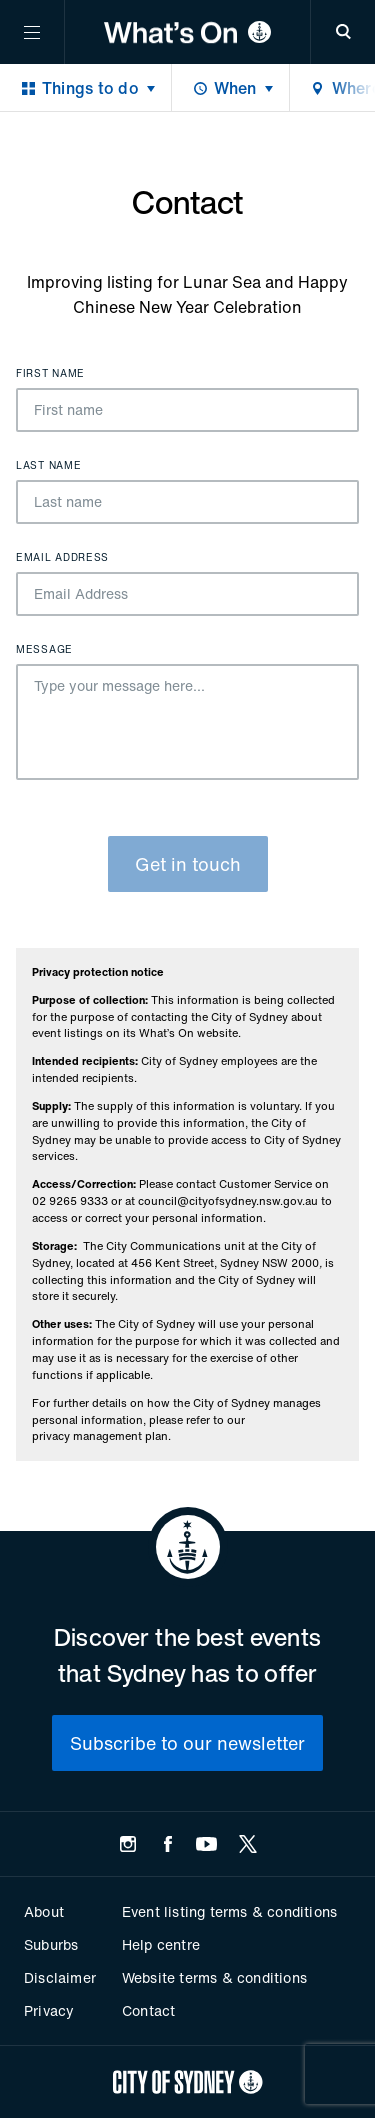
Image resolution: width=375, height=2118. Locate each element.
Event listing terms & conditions (229, 1911)
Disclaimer (60, 1977)
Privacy (49, 2010)
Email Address (62, 558)
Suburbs (51, 1944)
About (44, 1911)
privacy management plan (100, 1436)
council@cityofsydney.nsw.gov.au (228, 1201)
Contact (148, 2010)
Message (44, 650)
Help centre (161, 1944)
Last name (48, 466)
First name (50, 374)
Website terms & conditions (214, 1977)
